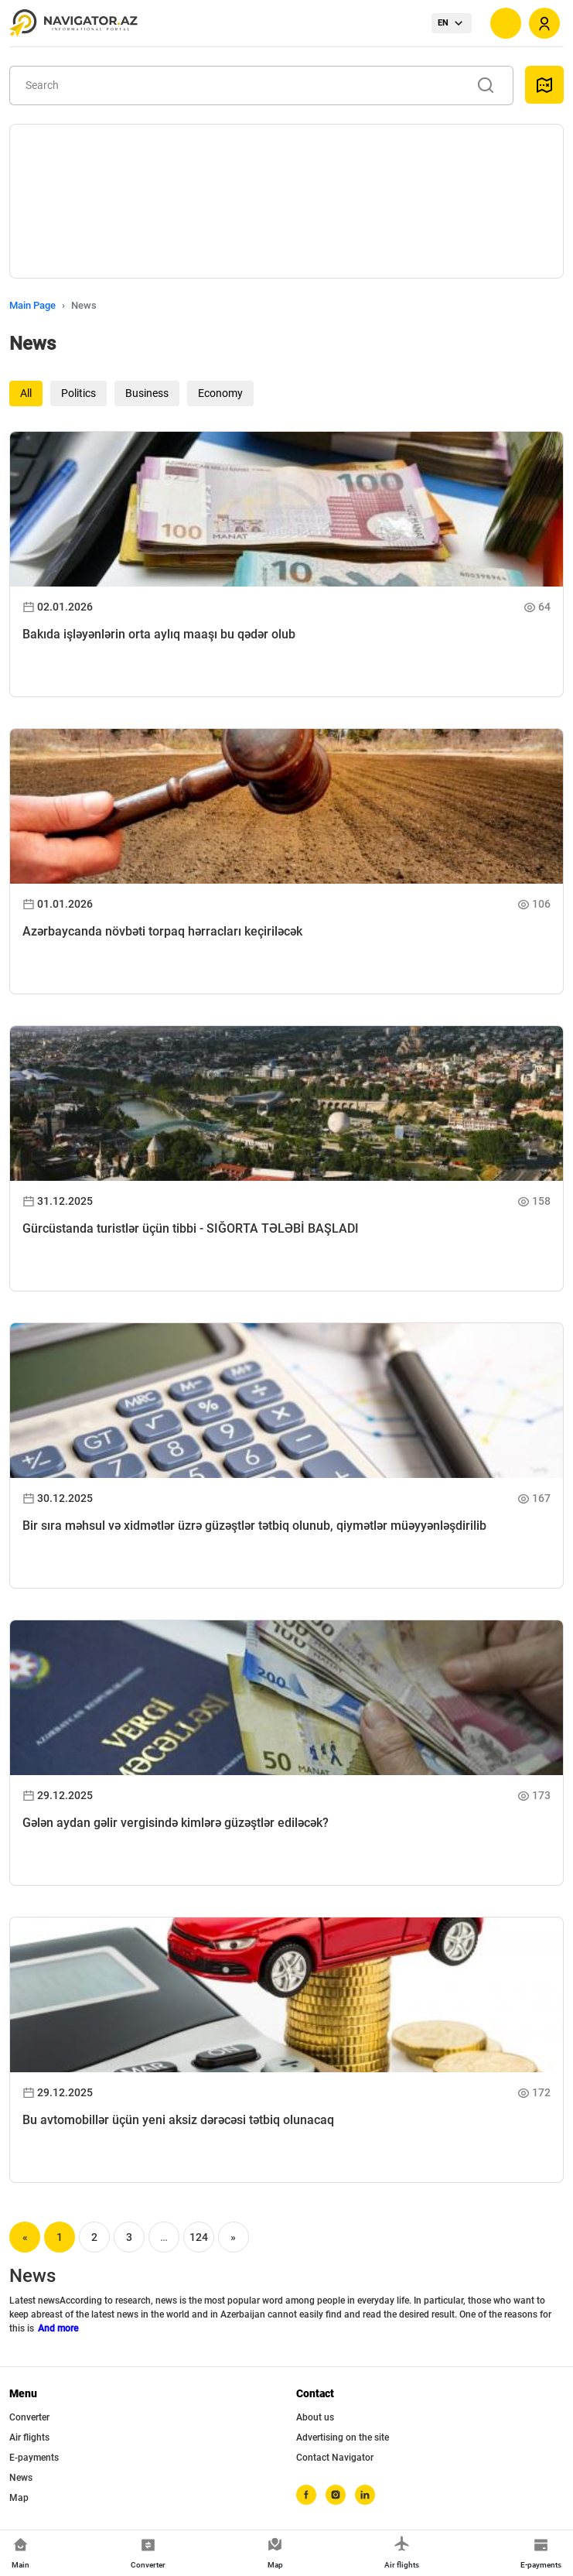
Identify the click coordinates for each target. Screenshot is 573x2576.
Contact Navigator (334, 2457)
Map (19, 2497)
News (20, 2477)
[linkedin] (365, 2495)
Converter (29, 2417)
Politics (78, 393)
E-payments (34, 2457)
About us (315, 2417)
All (26, 393)
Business (147, 393)
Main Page (32, 305)
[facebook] (306, 2495)
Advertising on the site (342, 2437)
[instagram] (336, 2495)
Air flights (29, 2437)
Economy (220, 393)
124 (198, 2237)
